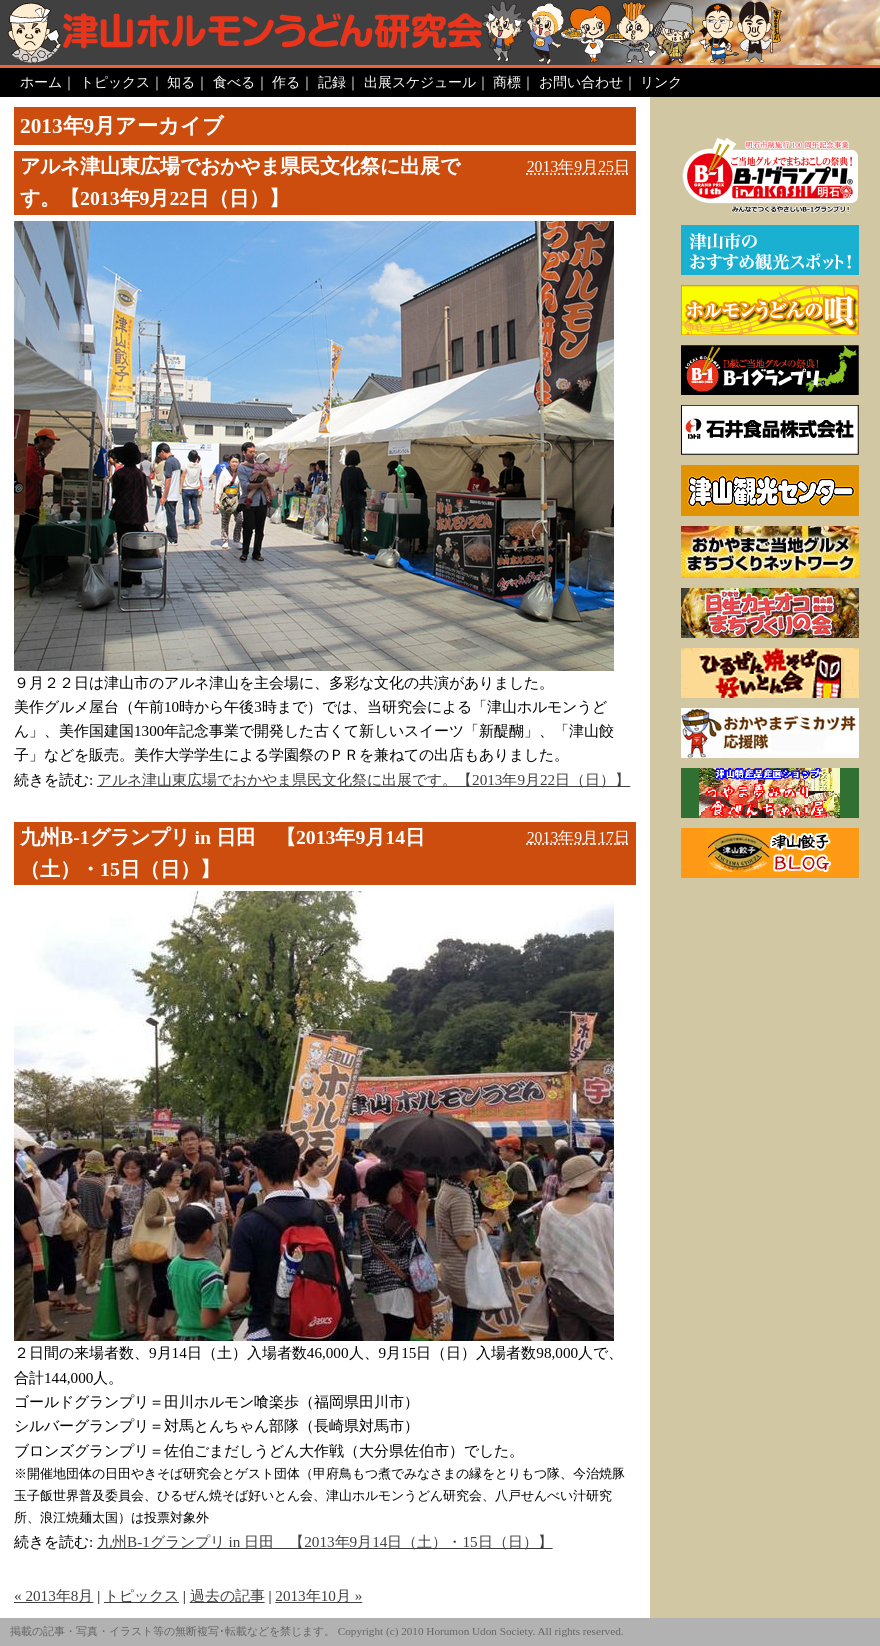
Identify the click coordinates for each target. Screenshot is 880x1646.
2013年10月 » (318, 1595)
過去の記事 (227, 1595)
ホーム (41, 82)
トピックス (115, 82)
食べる (234, 82)
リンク (661, 82)
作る (286, 82)
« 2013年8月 (53, 1595)
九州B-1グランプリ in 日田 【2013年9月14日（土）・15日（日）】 (222, 853)
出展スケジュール (420, 82)
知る (181, 82)
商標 (507, 82)
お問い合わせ (581, 82)
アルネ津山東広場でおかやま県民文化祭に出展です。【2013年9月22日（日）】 (240, 182)
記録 (332, 82)
